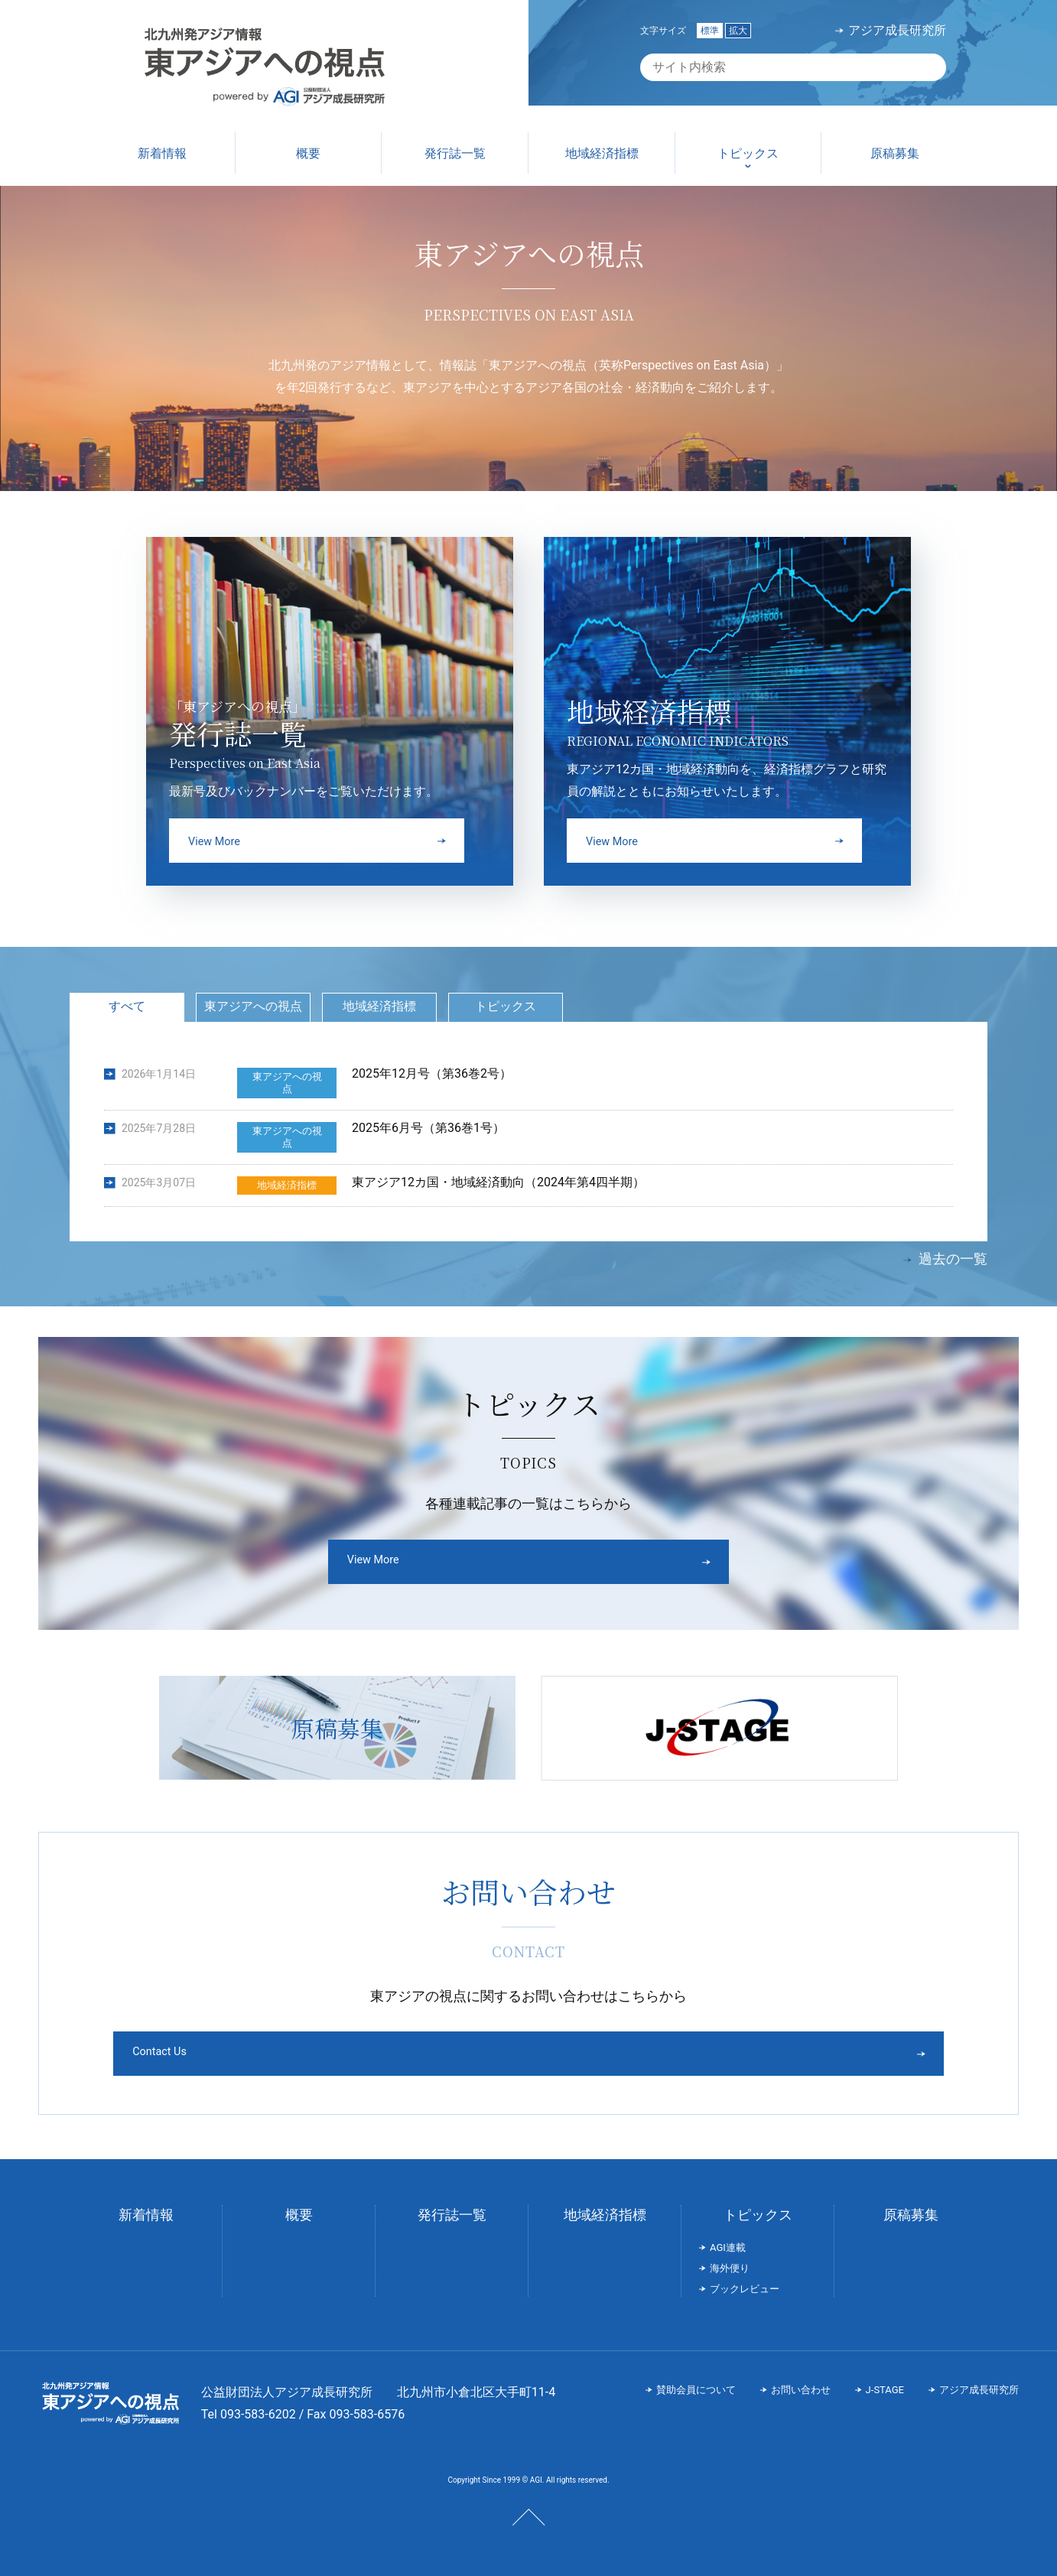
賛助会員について (696, 2378)
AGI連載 (728, 2237)
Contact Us (471, 2041)
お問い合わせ (801, 2378)
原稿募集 (910, 2204)
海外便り (730, 2257)
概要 (299, 2204)
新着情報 (146, 2204)
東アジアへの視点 (253, 1006)
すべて (127, 1006)
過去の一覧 (953, 1259)
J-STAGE (885, 2378)
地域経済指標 (379, 1006)
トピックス (505, 1006)
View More (469, 1560)
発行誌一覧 (452, 2204)
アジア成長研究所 (897, 30)
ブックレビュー (744, 2278)
